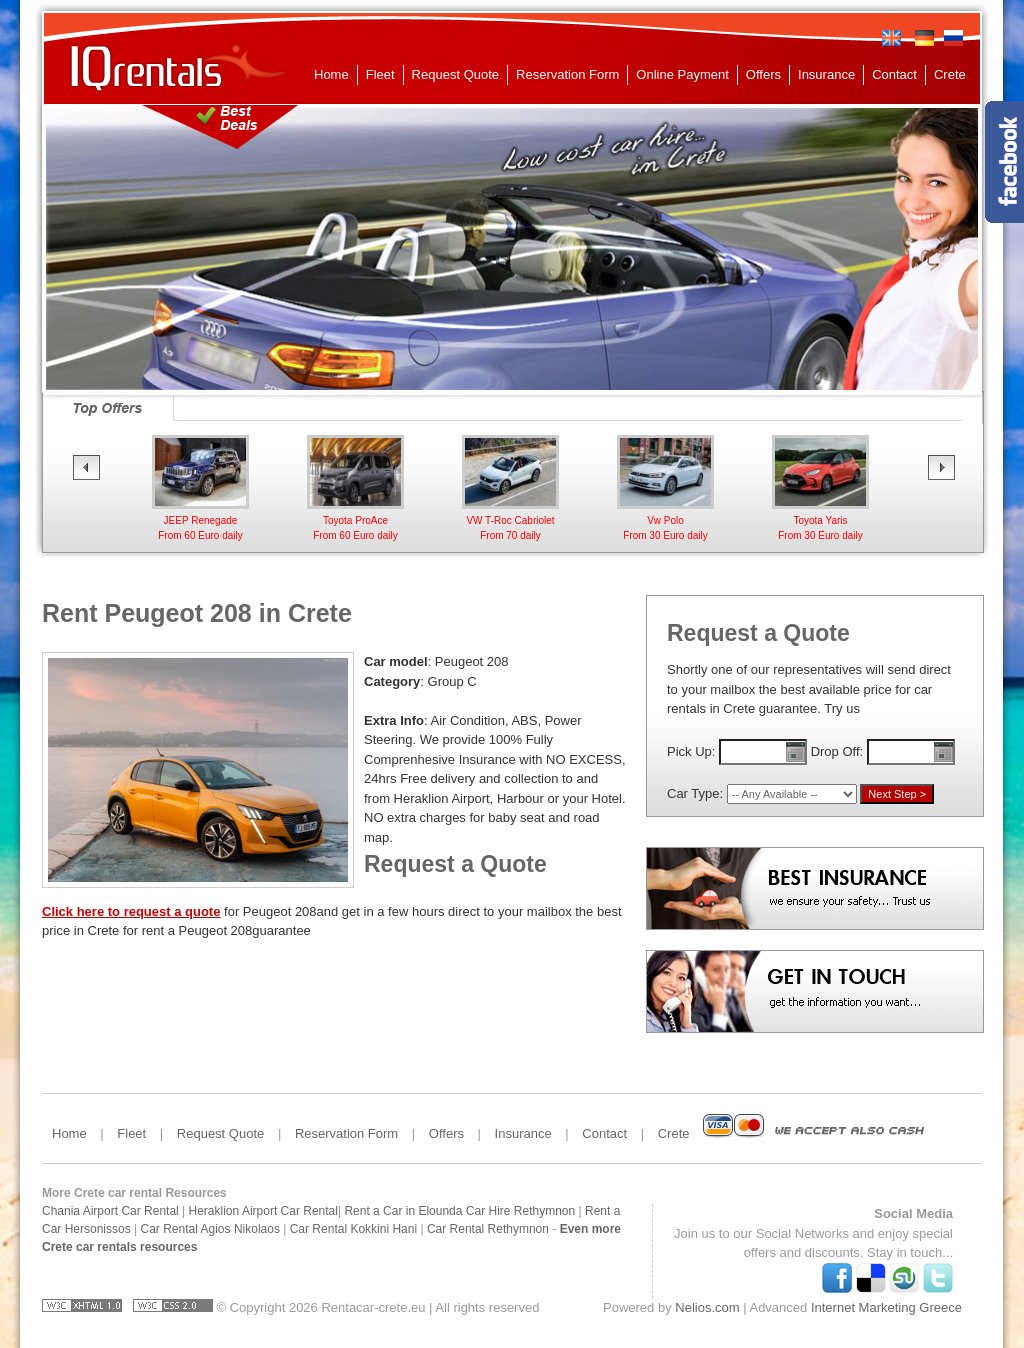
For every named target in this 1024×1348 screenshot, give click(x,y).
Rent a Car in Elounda (403, 1211)
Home (331, 74)
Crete (950, 74)
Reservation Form (567, 74)
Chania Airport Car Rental (110, 1211)
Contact (894, 74)
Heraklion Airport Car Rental (263, 1211)
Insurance (826, 74)
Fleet (380, 74)
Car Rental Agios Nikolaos (210, 1229)
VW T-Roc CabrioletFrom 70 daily (665, 520)
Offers (763, 74)
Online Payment (682, 74)
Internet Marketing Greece (886, 1307)
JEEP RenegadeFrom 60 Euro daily (355, 520)
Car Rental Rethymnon (488, 1229)
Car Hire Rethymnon (520, 1211)
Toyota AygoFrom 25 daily (200, 520)
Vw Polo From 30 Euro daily (820, 520)
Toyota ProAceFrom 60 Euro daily (510, 520)
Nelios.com (707, 1307)
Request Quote (455, 74)
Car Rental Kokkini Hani (353, 1229)
